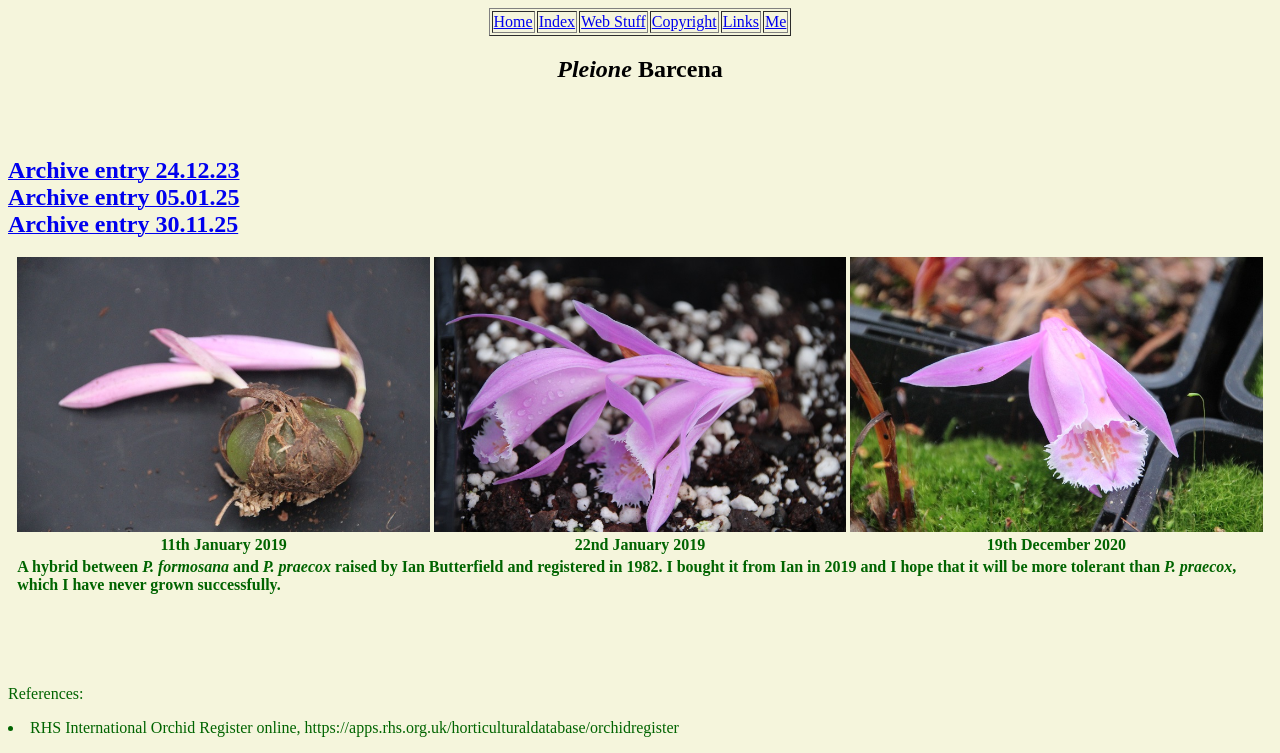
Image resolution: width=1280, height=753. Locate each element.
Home (513, 21)
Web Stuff (613, 21)
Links (741, 21)
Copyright (684, 21)
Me (775, 21)
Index (557, 21)
